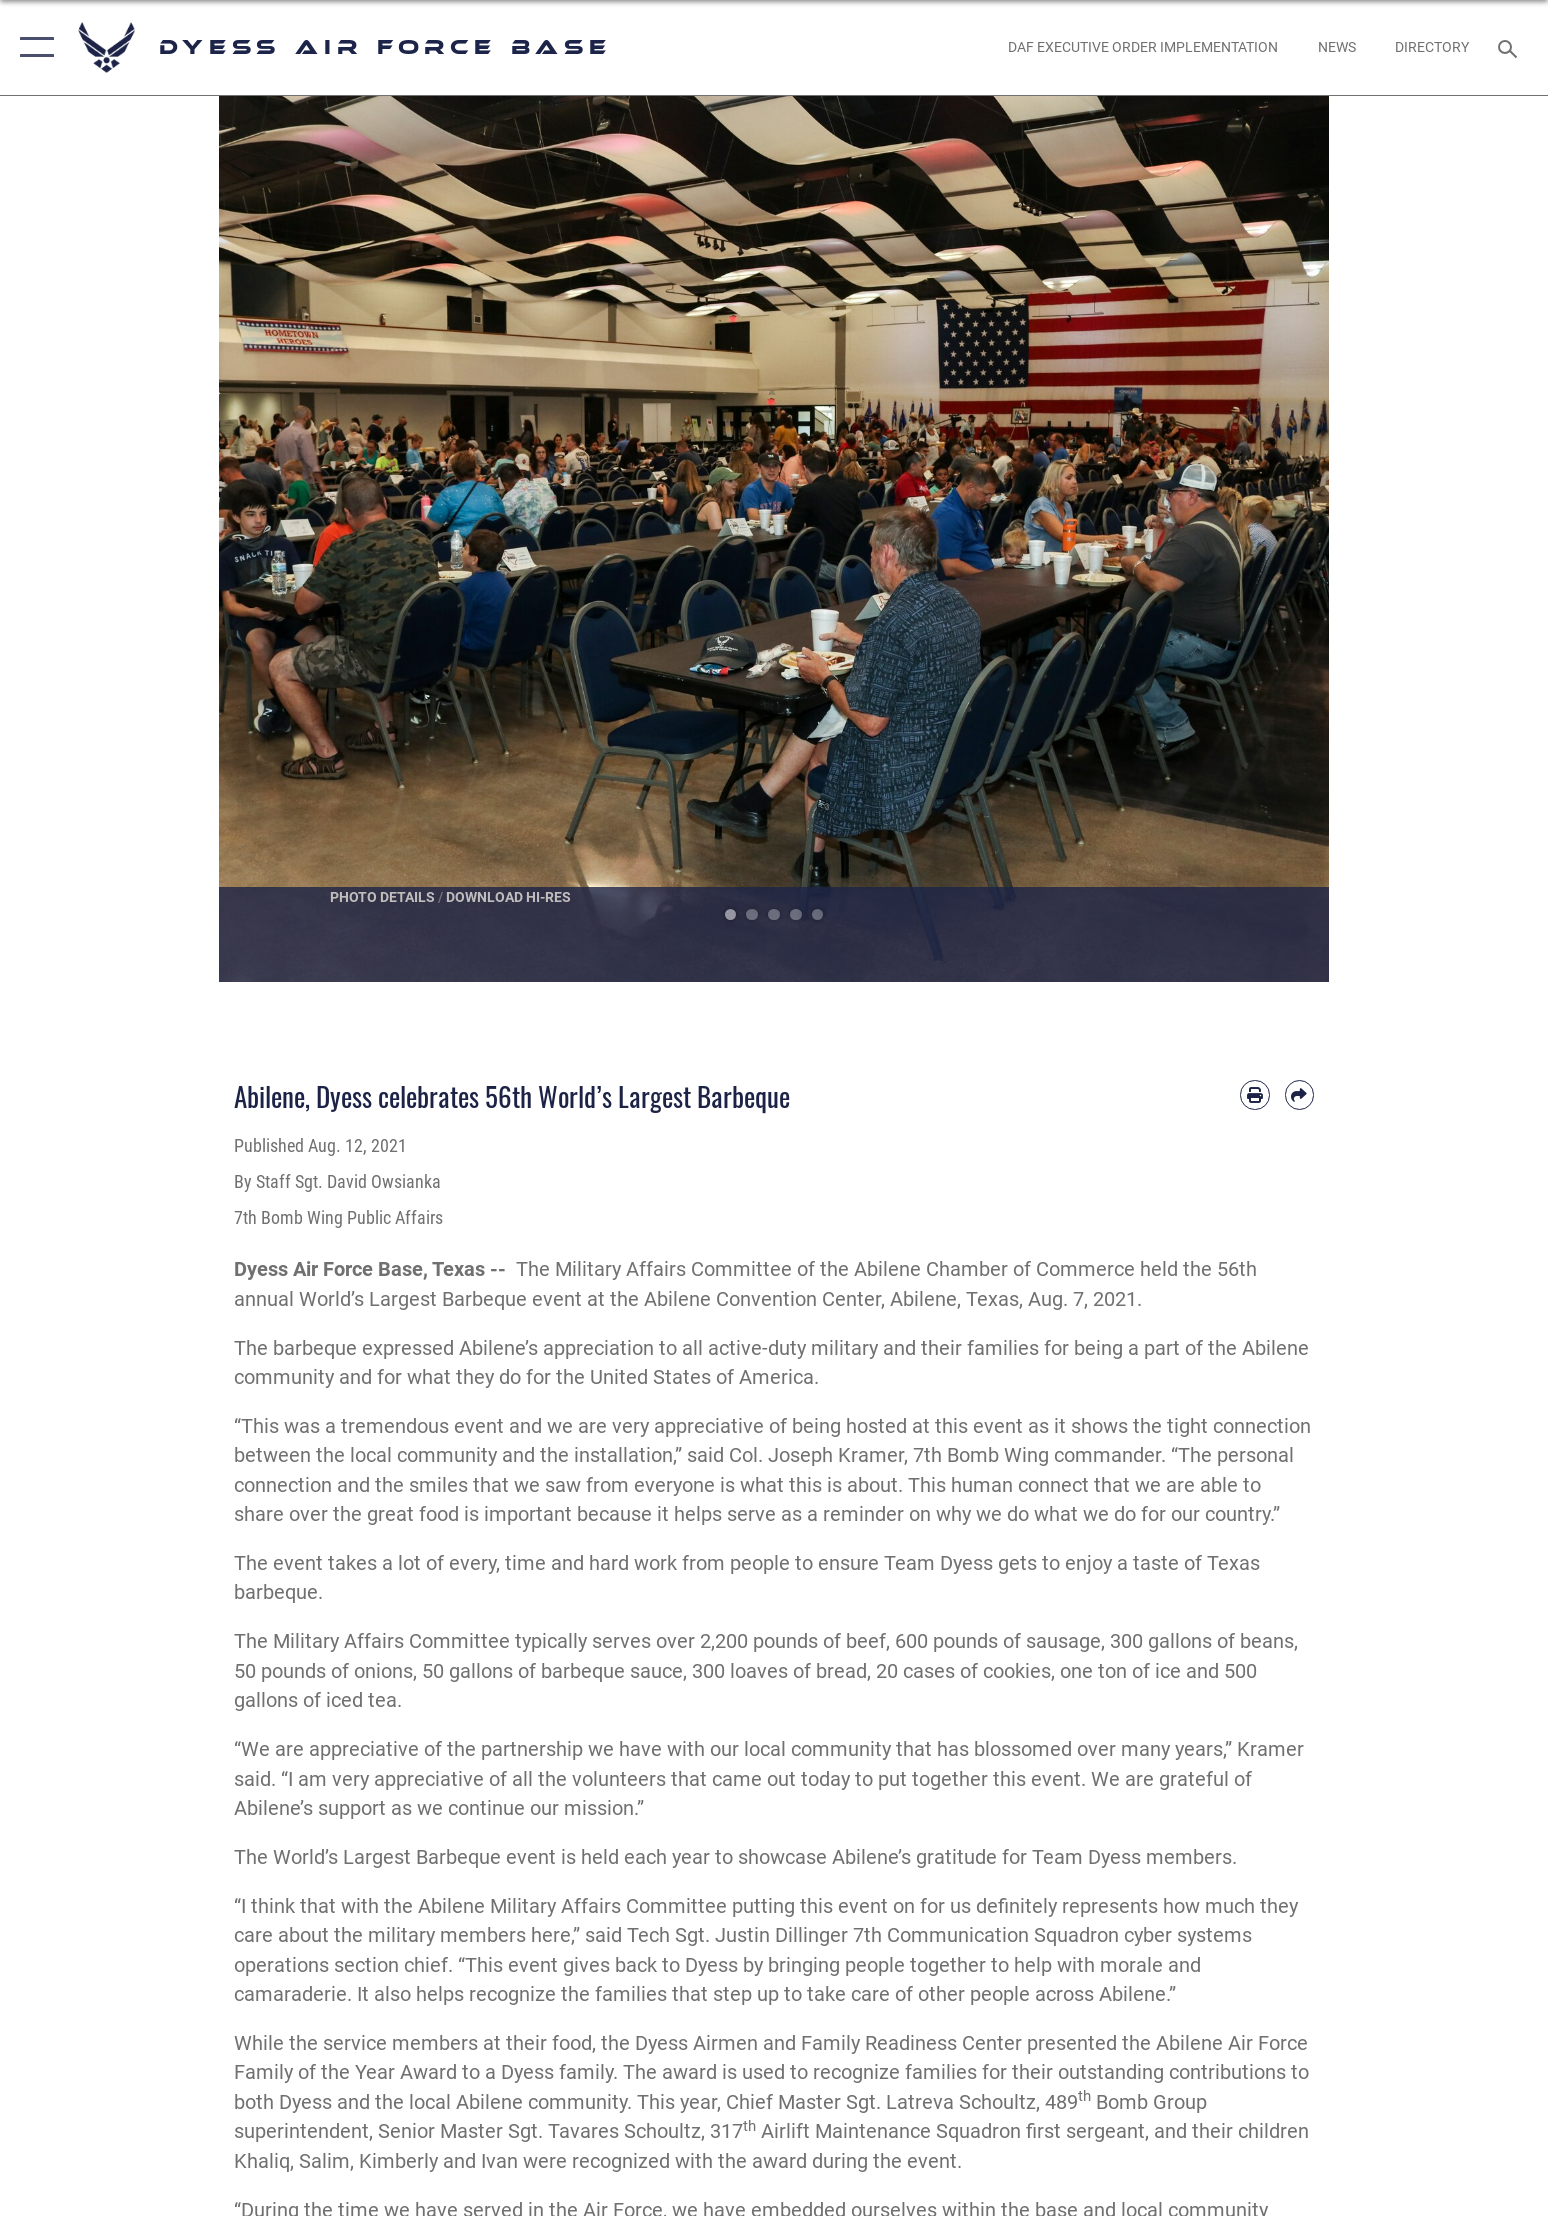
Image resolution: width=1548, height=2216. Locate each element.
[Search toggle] (1510, 47)
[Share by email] (1299, 1094)
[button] (32, 47)
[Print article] (1254, 1094)
